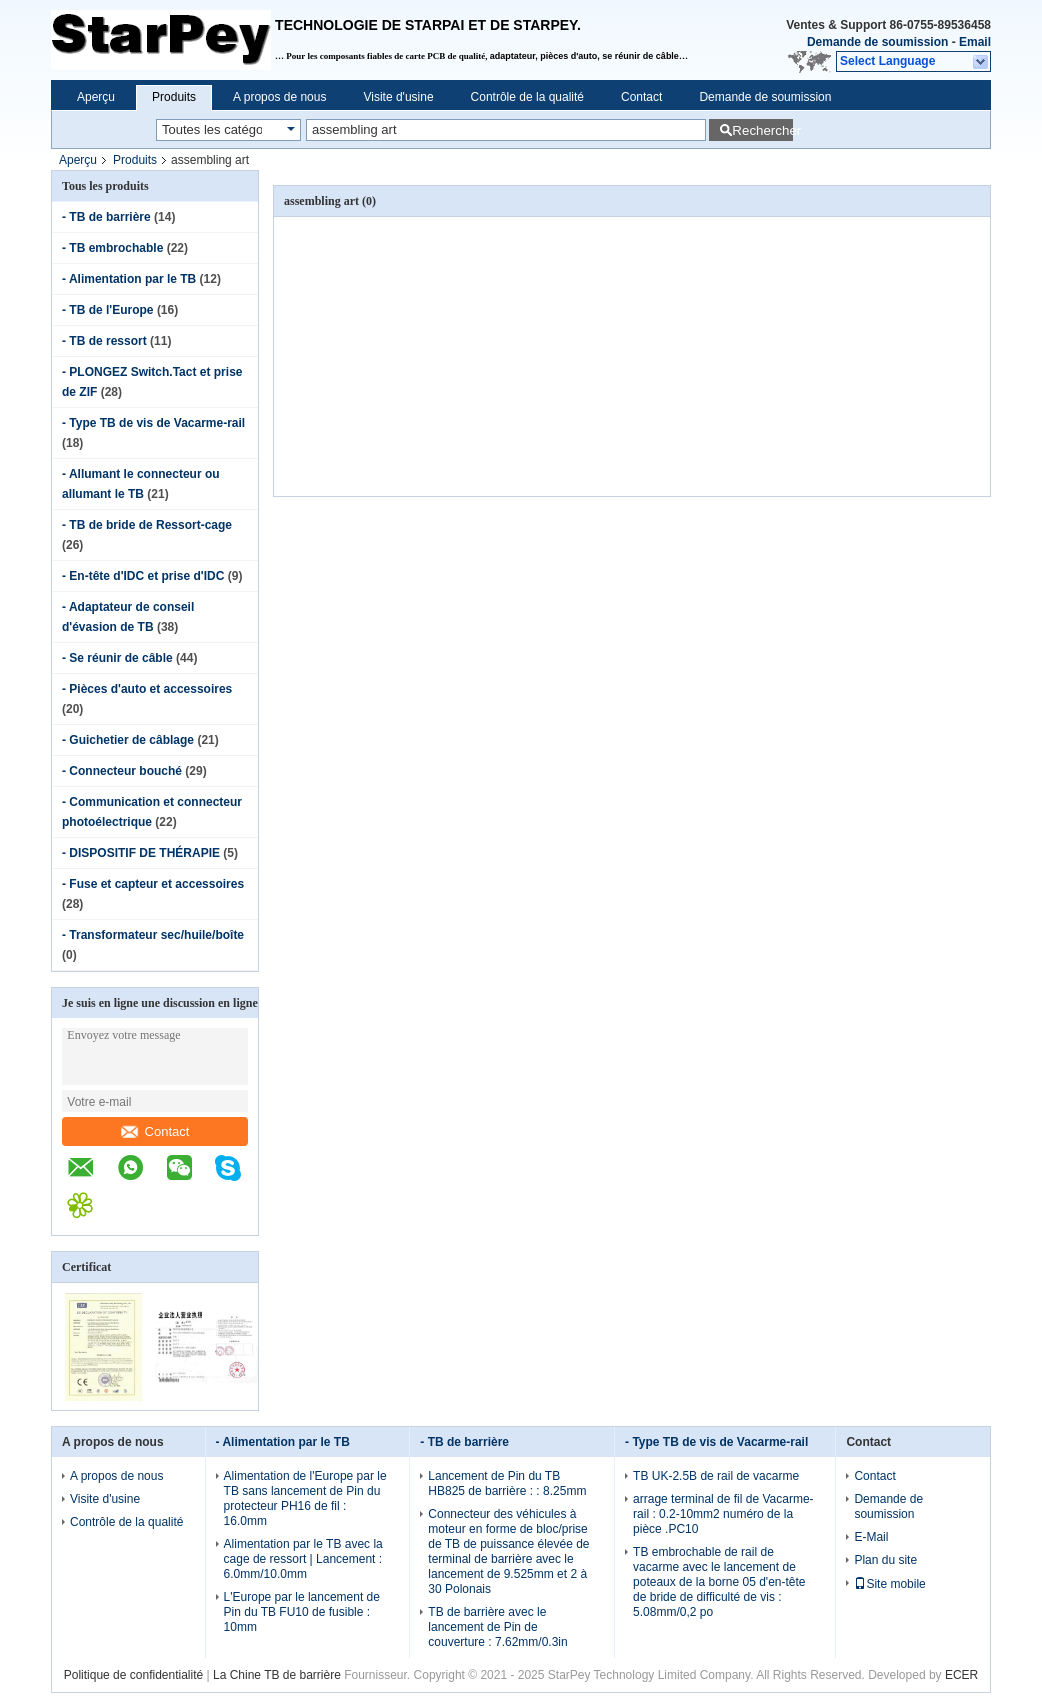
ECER (961, 1675)
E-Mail (871, 1537)
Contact (641, 97)
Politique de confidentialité (133, 1675)
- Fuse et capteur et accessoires (153, 884)
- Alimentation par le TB (129, 279)
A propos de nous (279, 97)
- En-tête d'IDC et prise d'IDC (143, 576)
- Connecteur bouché (122, 771)
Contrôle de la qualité (527, 97)
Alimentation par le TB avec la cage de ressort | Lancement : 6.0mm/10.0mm (303, 1559)
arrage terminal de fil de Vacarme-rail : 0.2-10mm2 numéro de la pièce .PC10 (723, 1514)
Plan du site (885, 1560)
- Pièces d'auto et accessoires (147, 689)
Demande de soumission (877, 42)
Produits (174, 97)
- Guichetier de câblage (128, 740)
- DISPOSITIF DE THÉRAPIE (141, 853)
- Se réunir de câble (117, 658)
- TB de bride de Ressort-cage (147, 525)
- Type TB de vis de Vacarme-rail (153, 423)
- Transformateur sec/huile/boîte (153, 935)
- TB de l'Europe (108, 310)
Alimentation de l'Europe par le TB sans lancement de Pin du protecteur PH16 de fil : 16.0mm (305, 1498)
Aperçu (96, 97)
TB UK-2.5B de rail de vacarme (716, 1476)
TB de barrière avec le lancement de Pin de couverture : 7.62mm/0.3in (497, 1627)
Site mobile (889, 1584)
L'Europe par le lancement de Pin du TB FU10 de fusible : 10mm (302, 1612)
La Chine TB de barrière (277, 1675)
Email (975, 42)
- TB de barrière (106, 217)
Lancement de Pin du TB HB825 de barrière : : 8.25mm (507, 1483)
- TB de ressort (104, 341)
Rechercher (762, 130)
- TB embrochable (112, 248)
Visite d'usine (398, 97)
